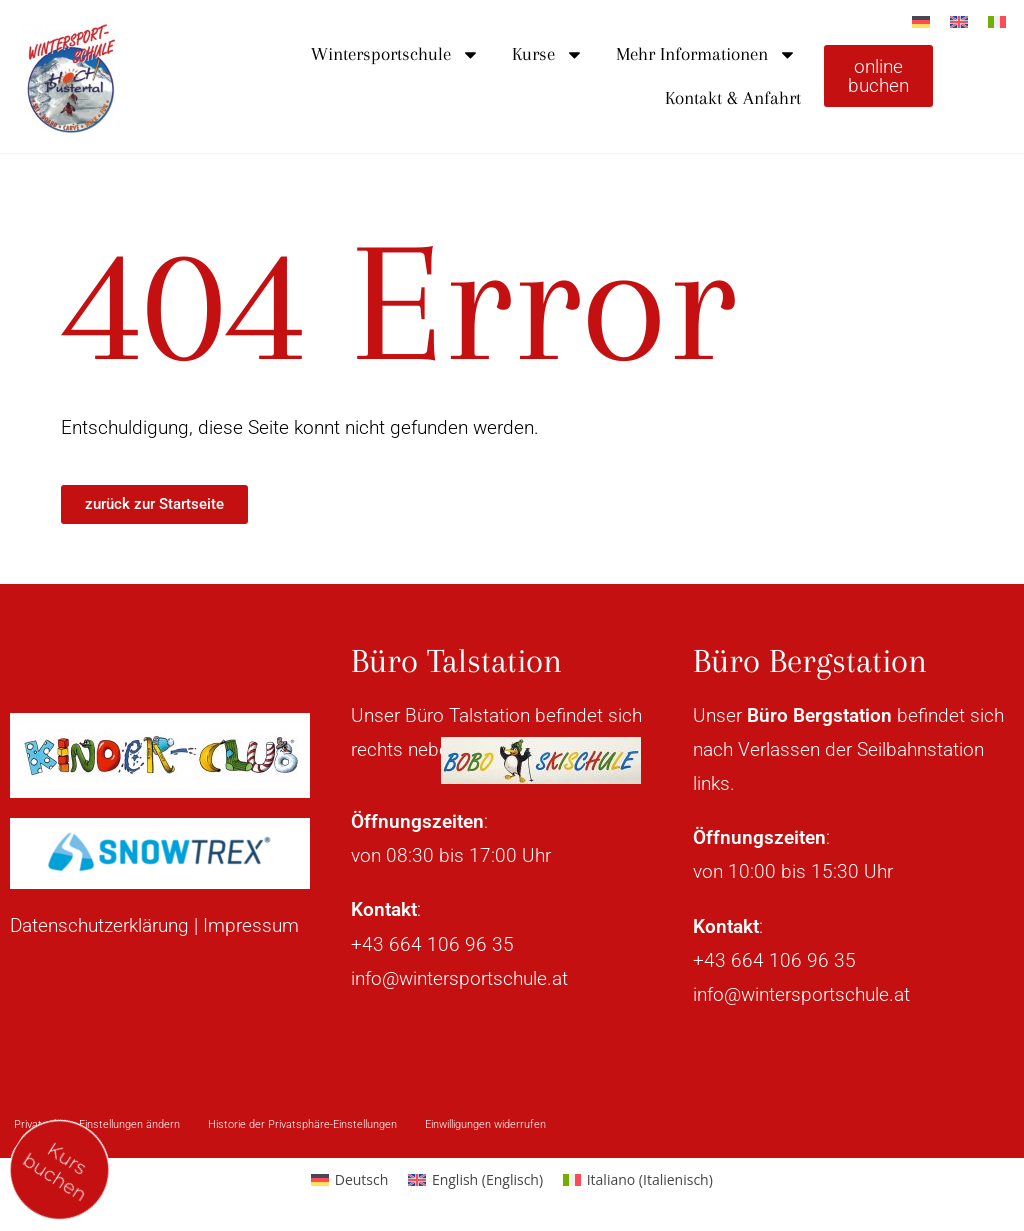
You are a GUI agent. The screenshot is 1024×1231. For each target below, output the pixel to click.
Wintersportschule (395, 54)
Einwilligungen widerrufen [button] (485, 1124)
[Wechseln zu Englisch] (959, 21)
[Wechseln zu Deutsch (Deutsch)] (349, 1180)
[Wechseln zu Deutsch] (921, 21)
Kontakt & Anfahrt (733, 98)
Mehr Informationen (706, 54)
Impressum (251, 925)
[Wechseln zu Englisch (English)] (475, 1180)
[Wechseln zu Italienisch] (997, 21)
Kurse (548, 54)
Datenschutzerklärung (99, 925)
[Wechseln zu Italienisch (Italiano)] (638, 1180)
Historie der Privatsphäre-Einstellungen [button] (302, 1124)
